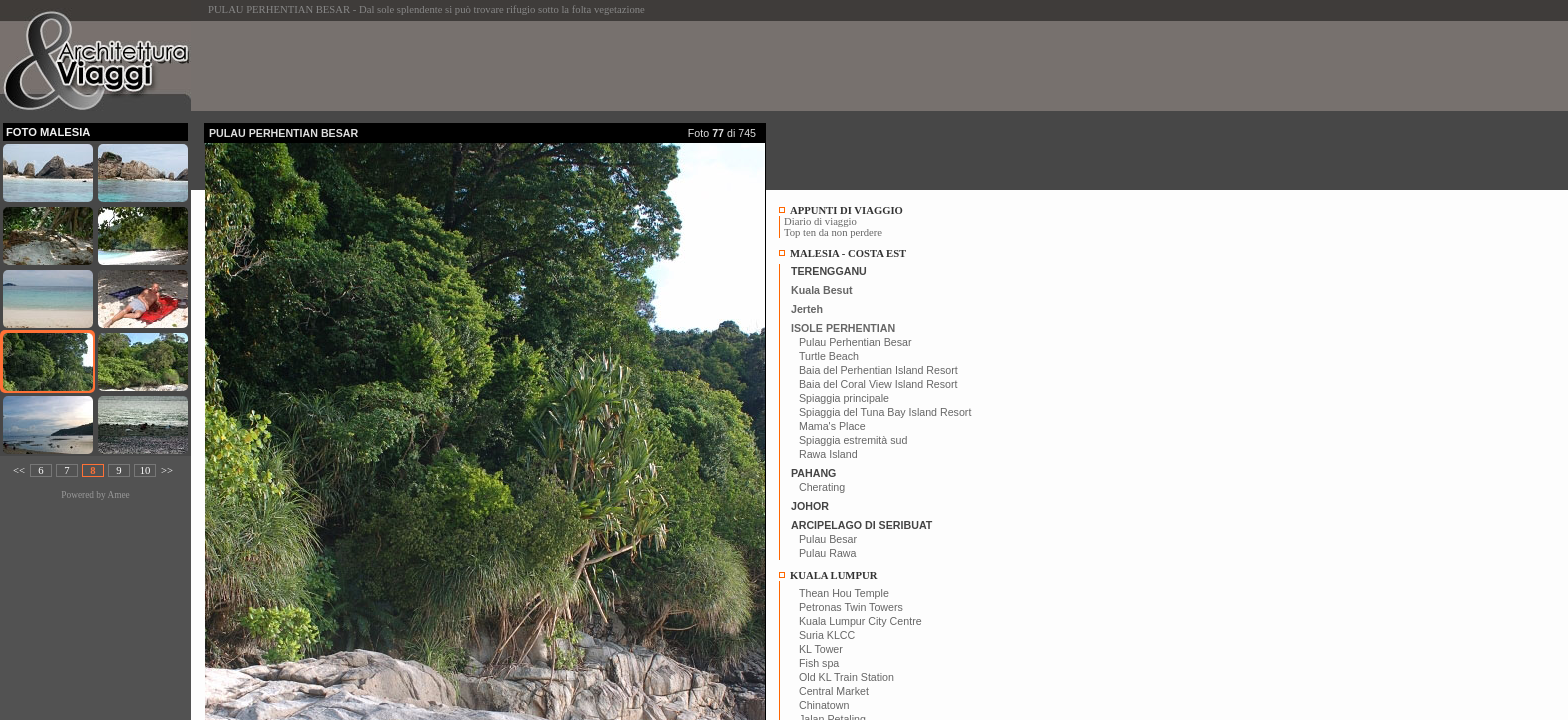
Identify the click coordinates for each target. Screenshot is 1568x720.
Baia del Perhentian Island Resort (878, 370)
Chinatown (824, 705)
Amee (118, 495)
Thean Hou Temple (844, 593)
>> (167, 470)
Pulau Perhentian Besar (855, 342)
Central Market (834, 691)
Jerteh (807, 309)
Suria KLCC (827, 635)
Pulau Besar (828, 539)
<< (19, 470)
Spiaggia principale (844, 398)
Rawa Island (828, 454)
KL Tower (821, 649)
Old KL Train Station (846, 677)
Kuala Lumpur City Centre (860, 621)
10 (145, 470)
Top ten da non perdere (833, 232)
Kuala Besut (822, 290)
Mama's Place (832, 426)
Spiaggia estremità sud (853, 440)
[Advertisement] (568, 66)
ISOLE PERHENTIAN (843, 328)
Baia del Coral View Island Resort (878, 384)
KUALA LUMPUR (833, 575)
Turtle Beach (829, 356)
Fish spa (819, 663)
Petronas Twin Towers (851, 607)
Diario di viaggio (820, 221)
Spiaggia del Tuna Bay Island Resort (885, 412)
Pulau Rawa (827, 553)
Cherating (822, 487)
